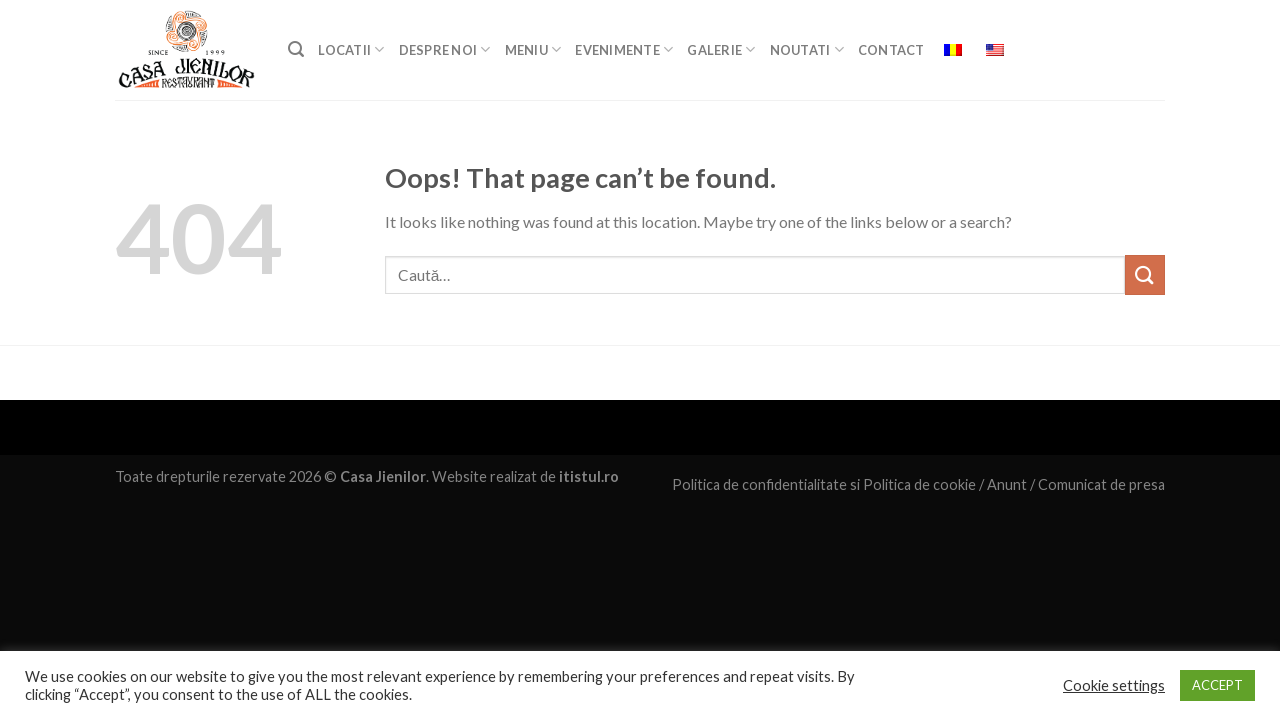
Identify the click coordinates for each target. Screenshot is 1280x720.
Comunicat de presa (1101, 484)
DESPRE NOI (445, 49)
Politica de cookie (919, 484)
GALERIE (721, 49)
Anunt (1007, 484)
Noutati (807, 49)
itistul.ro (589, 476)
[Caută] (296, 49)
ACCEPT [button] (1217, 685)
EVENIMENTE (624, 49)
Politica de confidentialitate (759, 484)
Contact (891, 50)
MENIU (533, 49)
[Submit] (1145, 274)
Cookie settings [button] (1114, 685)
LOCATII (351, 49)
